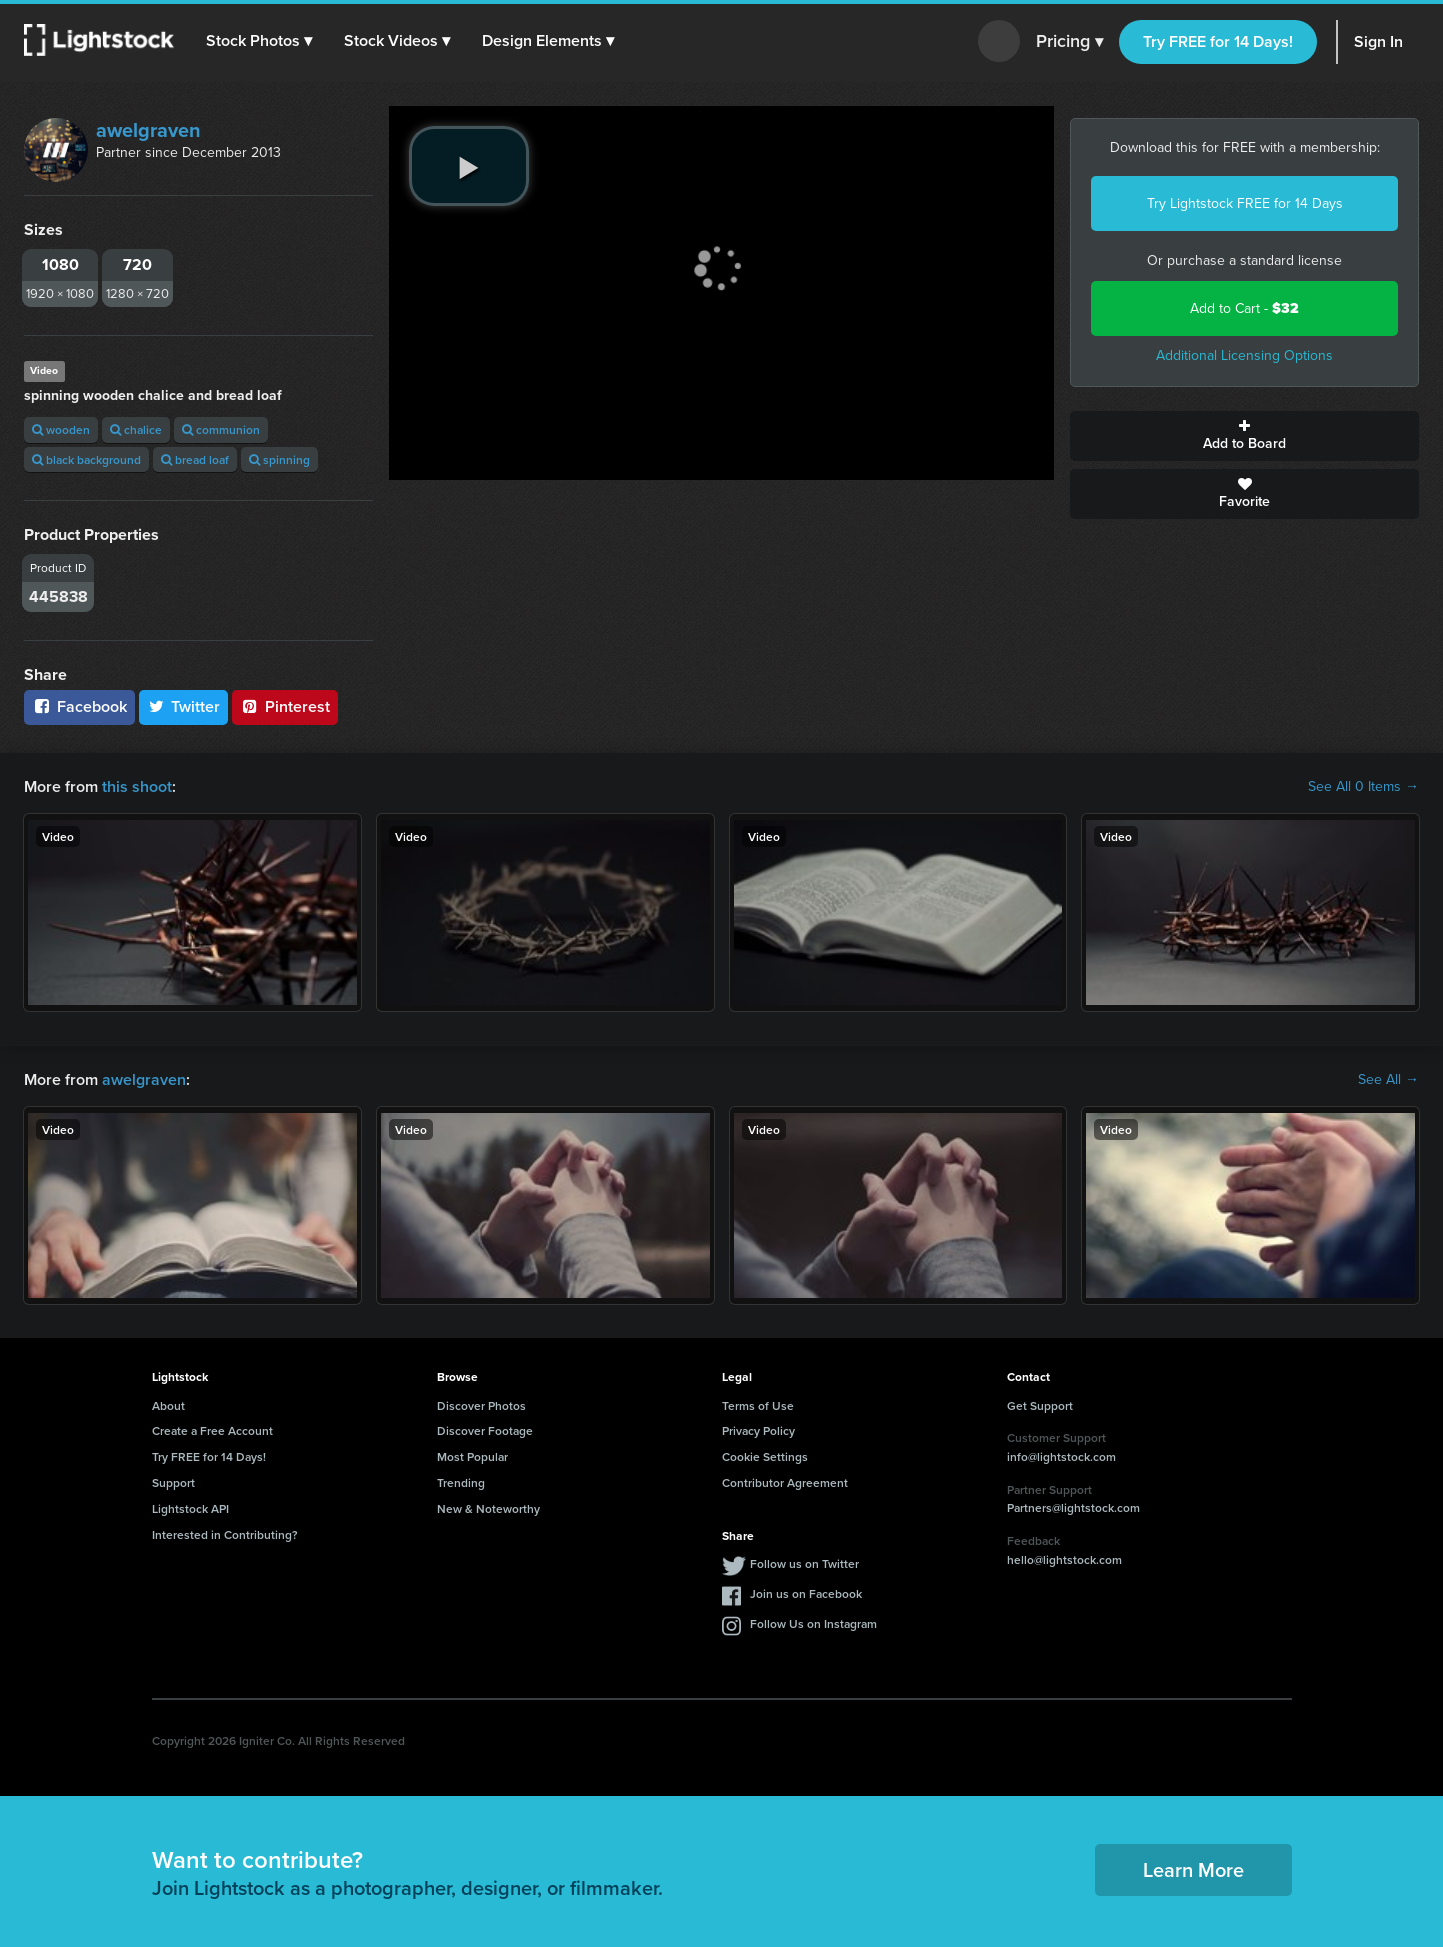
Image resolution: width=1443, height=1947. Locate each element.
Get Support (1040, 1405)
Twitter (184, 706)
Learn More (1193, 1869)
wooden (61, 429)
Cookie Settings (765, 1456)
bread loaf (195, 459)
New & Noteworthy (488, 1508)
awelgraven (148, 130)
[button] (259, 41)
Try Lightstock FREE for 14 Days (1245, 203)
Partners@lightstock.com (1073, 1507)
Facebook (79, 706)
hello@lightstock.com (1064, 1559)
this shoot (137, 786)
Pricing (1069, 42)
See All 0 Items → (1363, 787)
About (168, 1405)
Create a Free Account (212, 1430)
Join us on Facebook (806, 1593)
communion (221, 429)
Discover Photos (481, 1405)
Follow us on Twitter (804, 1563)
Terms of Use (758, 1405)
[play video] (469, 166)
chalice (136, 429)
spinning (279, 459)
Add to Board (1244, 436)
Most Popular (472, 1456)
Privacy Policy (758, 1430)
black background (86, 459)
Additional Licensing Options (1244, 355)
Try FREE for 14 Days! (1218, 41)
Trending (461, 1482)
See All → (1388, 1080)
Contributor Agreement (785, 1482)
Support (173, 1482)
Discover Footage (485, 1430)
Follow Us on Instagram (813, 1623)
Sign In (1378, 41)
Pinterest (285, 706)
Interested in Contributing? (225, 1534)
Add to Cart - (1244, 308)
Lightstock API (190, 1508)
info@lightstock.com (1061, 1456)
